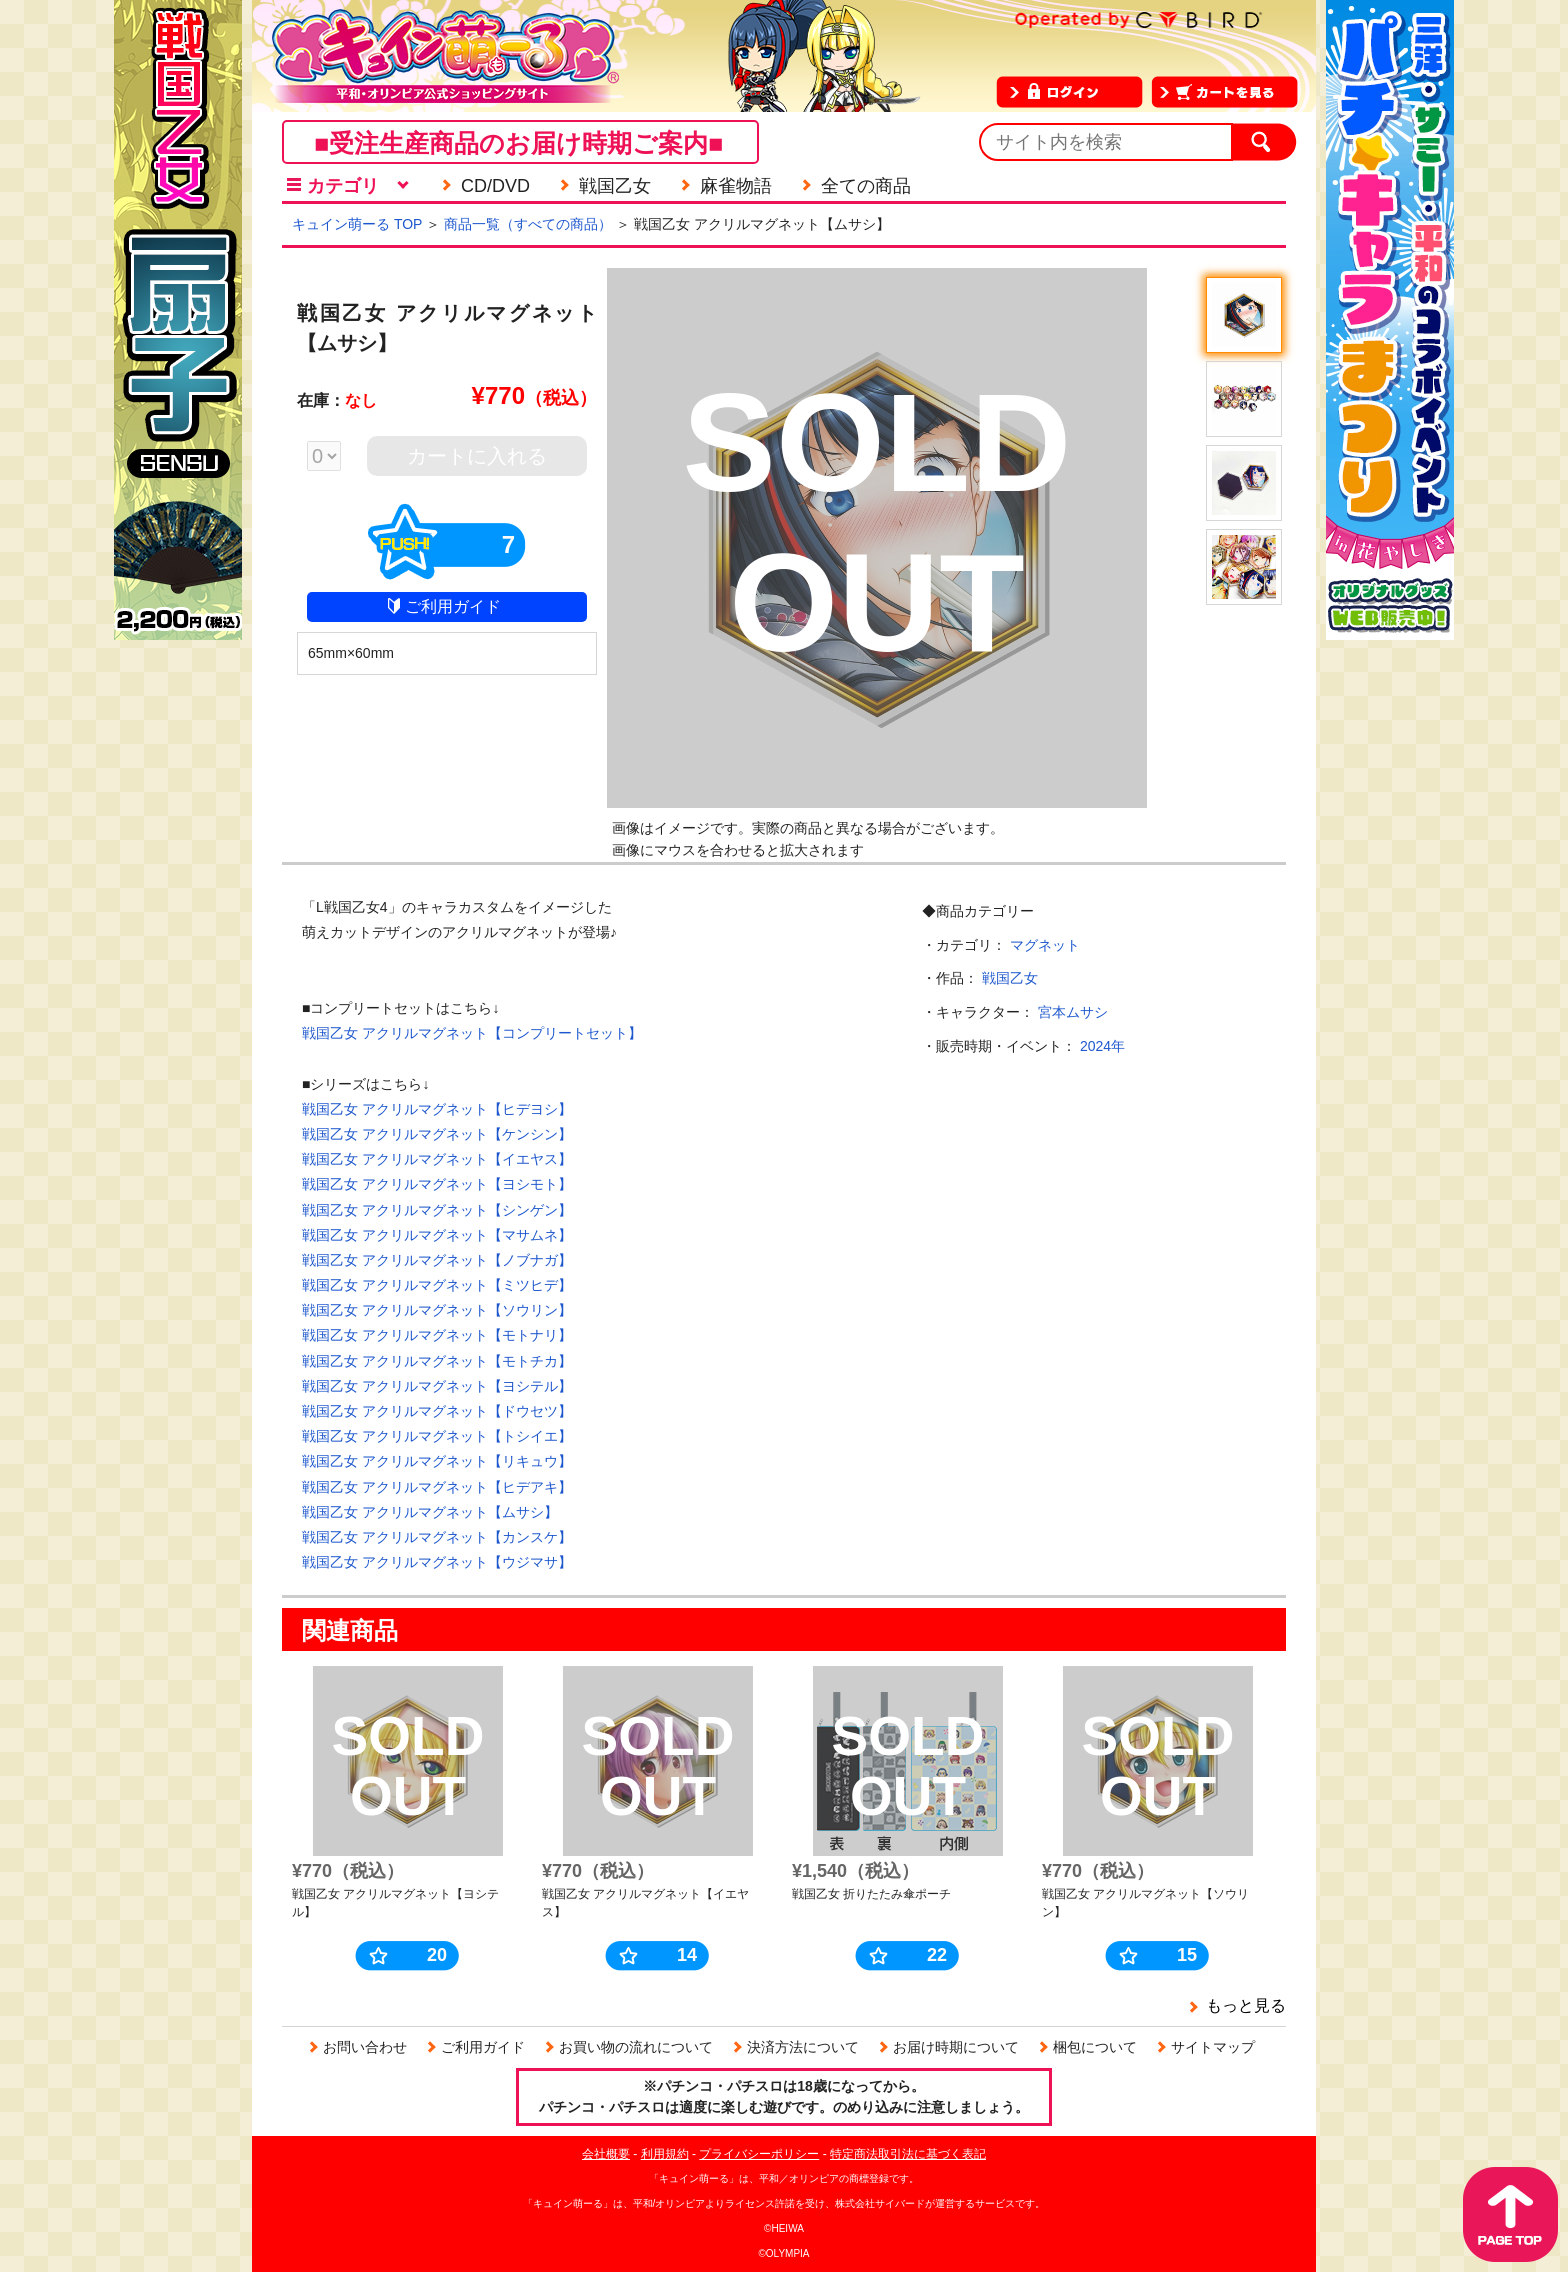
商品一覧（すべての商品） (528, 224)
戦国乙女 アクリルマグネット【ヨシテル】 (437, 1386)
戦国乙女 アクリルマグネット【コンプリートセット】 (472, 1033)
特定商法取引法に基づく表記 (908, 2154)
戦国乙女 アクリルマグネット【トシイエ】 (437, 1436)
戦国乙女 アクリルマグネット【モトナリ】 (437, 1335)
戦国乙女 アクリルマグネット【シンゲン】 (437, 1210)
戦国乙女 (1010, 978)
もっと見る (1246, 2005)
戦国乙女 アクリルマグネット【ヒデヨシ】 (437, 1109)
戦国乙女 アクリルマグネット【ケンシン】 (437, 1134)
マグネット (1045, 945)
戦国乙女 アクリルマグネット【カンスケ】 (437, 1537)
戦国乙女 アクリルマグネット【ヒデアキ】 (437, 1487)
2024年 (1102, 1046)
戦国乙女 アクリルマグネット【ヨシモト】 (437, 1184)
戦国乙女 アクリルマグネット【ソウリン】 (437, 1310)
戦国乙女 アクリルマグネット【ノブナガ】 (437, 1260)
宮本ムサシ (1073, 1012)
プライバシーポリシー (759, 2154)
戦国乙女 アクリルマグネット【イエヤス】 (437, 1159)
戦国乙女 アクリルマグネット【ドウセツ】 (437, 1411)
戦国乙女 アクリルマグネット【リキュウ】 (437, 1461)
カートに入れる (477, 456)
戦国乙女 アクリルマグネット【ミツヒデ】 (437, 1285)
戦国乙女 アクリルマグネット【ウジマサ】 (437, 1562)
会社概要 (606, 2154)
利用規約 (665, 2154)
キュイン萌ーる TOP (357, 224)
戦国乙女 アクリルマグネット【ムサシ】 (430, 1512)
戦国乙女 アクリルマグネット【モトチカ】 (437, 1361)
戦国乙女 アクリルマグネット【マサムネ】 (437, 1235)
